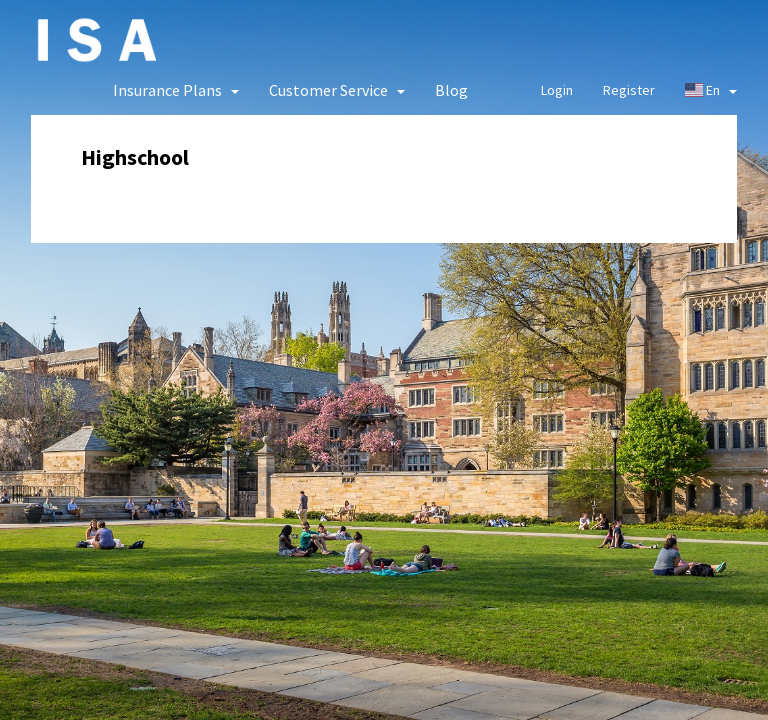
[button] (176, 90)
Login (557, 90)
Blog (451, 90)
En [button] (711, 90)
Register (629, 90)
